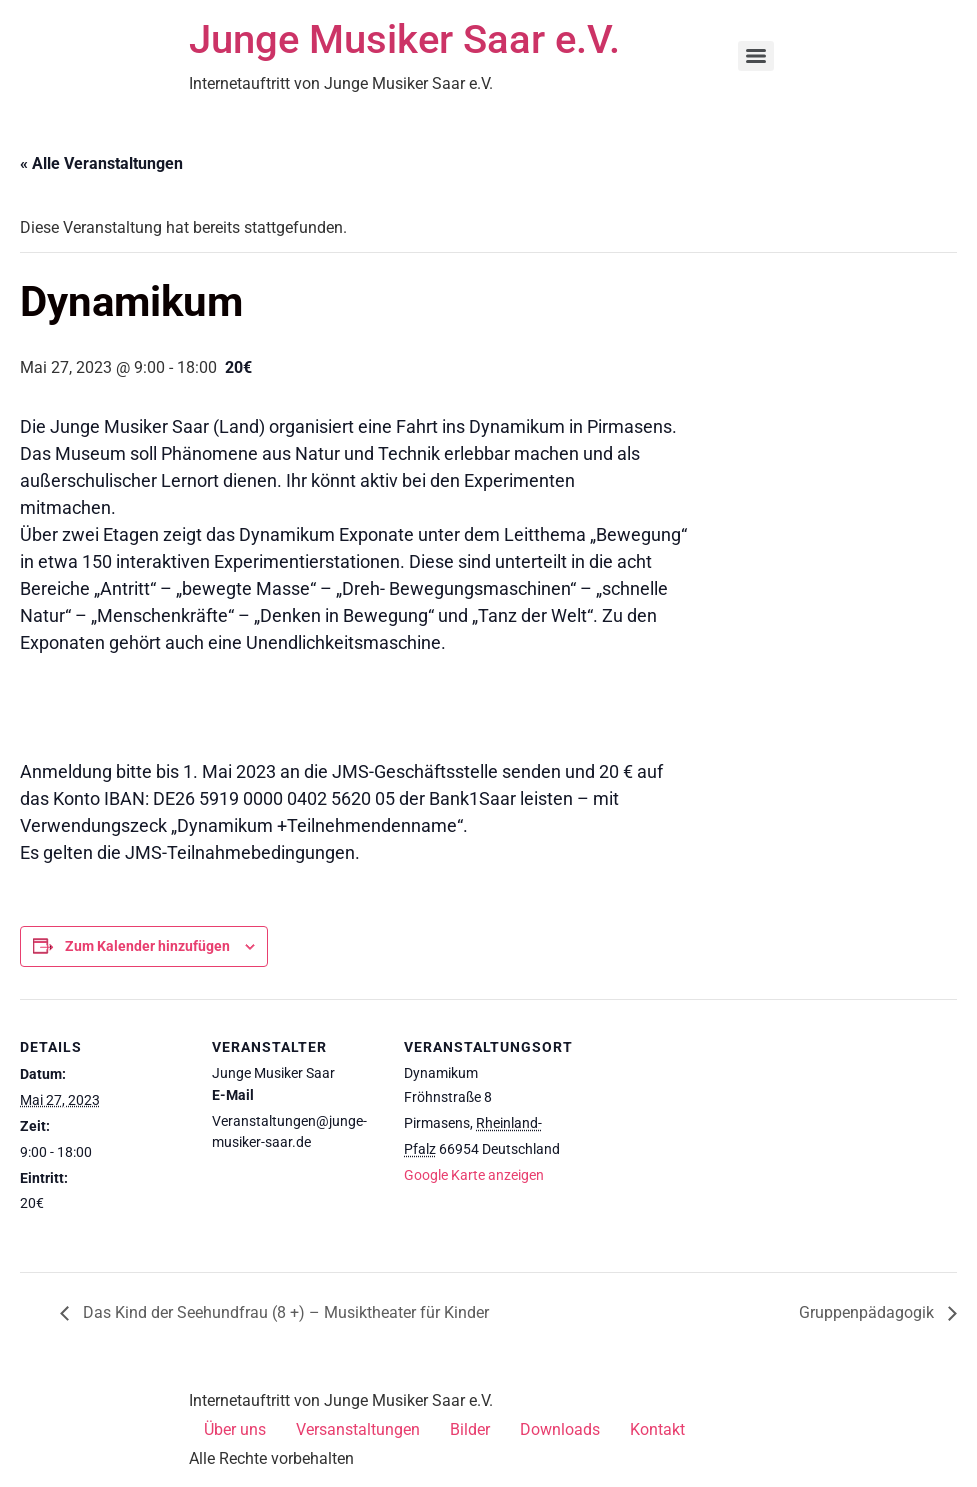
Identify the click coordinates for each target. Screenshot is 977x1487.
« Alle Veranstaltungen (101, 163)
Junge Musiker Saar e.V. (404, 39)
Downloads (560, 1429)
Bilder (470, 1429)
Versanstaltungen (358, 1429)
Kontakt (657, 1429)
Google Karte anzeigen (474, 1175)
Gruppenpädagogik (868, 1312)
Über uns (235, 1429)
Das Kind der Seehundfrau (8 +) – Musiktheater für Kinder (284, 1312)
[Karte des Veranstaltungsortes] (701, 1136)
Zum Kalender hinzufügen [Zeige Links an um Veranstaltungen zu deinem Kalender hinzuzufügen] (147, 946)
